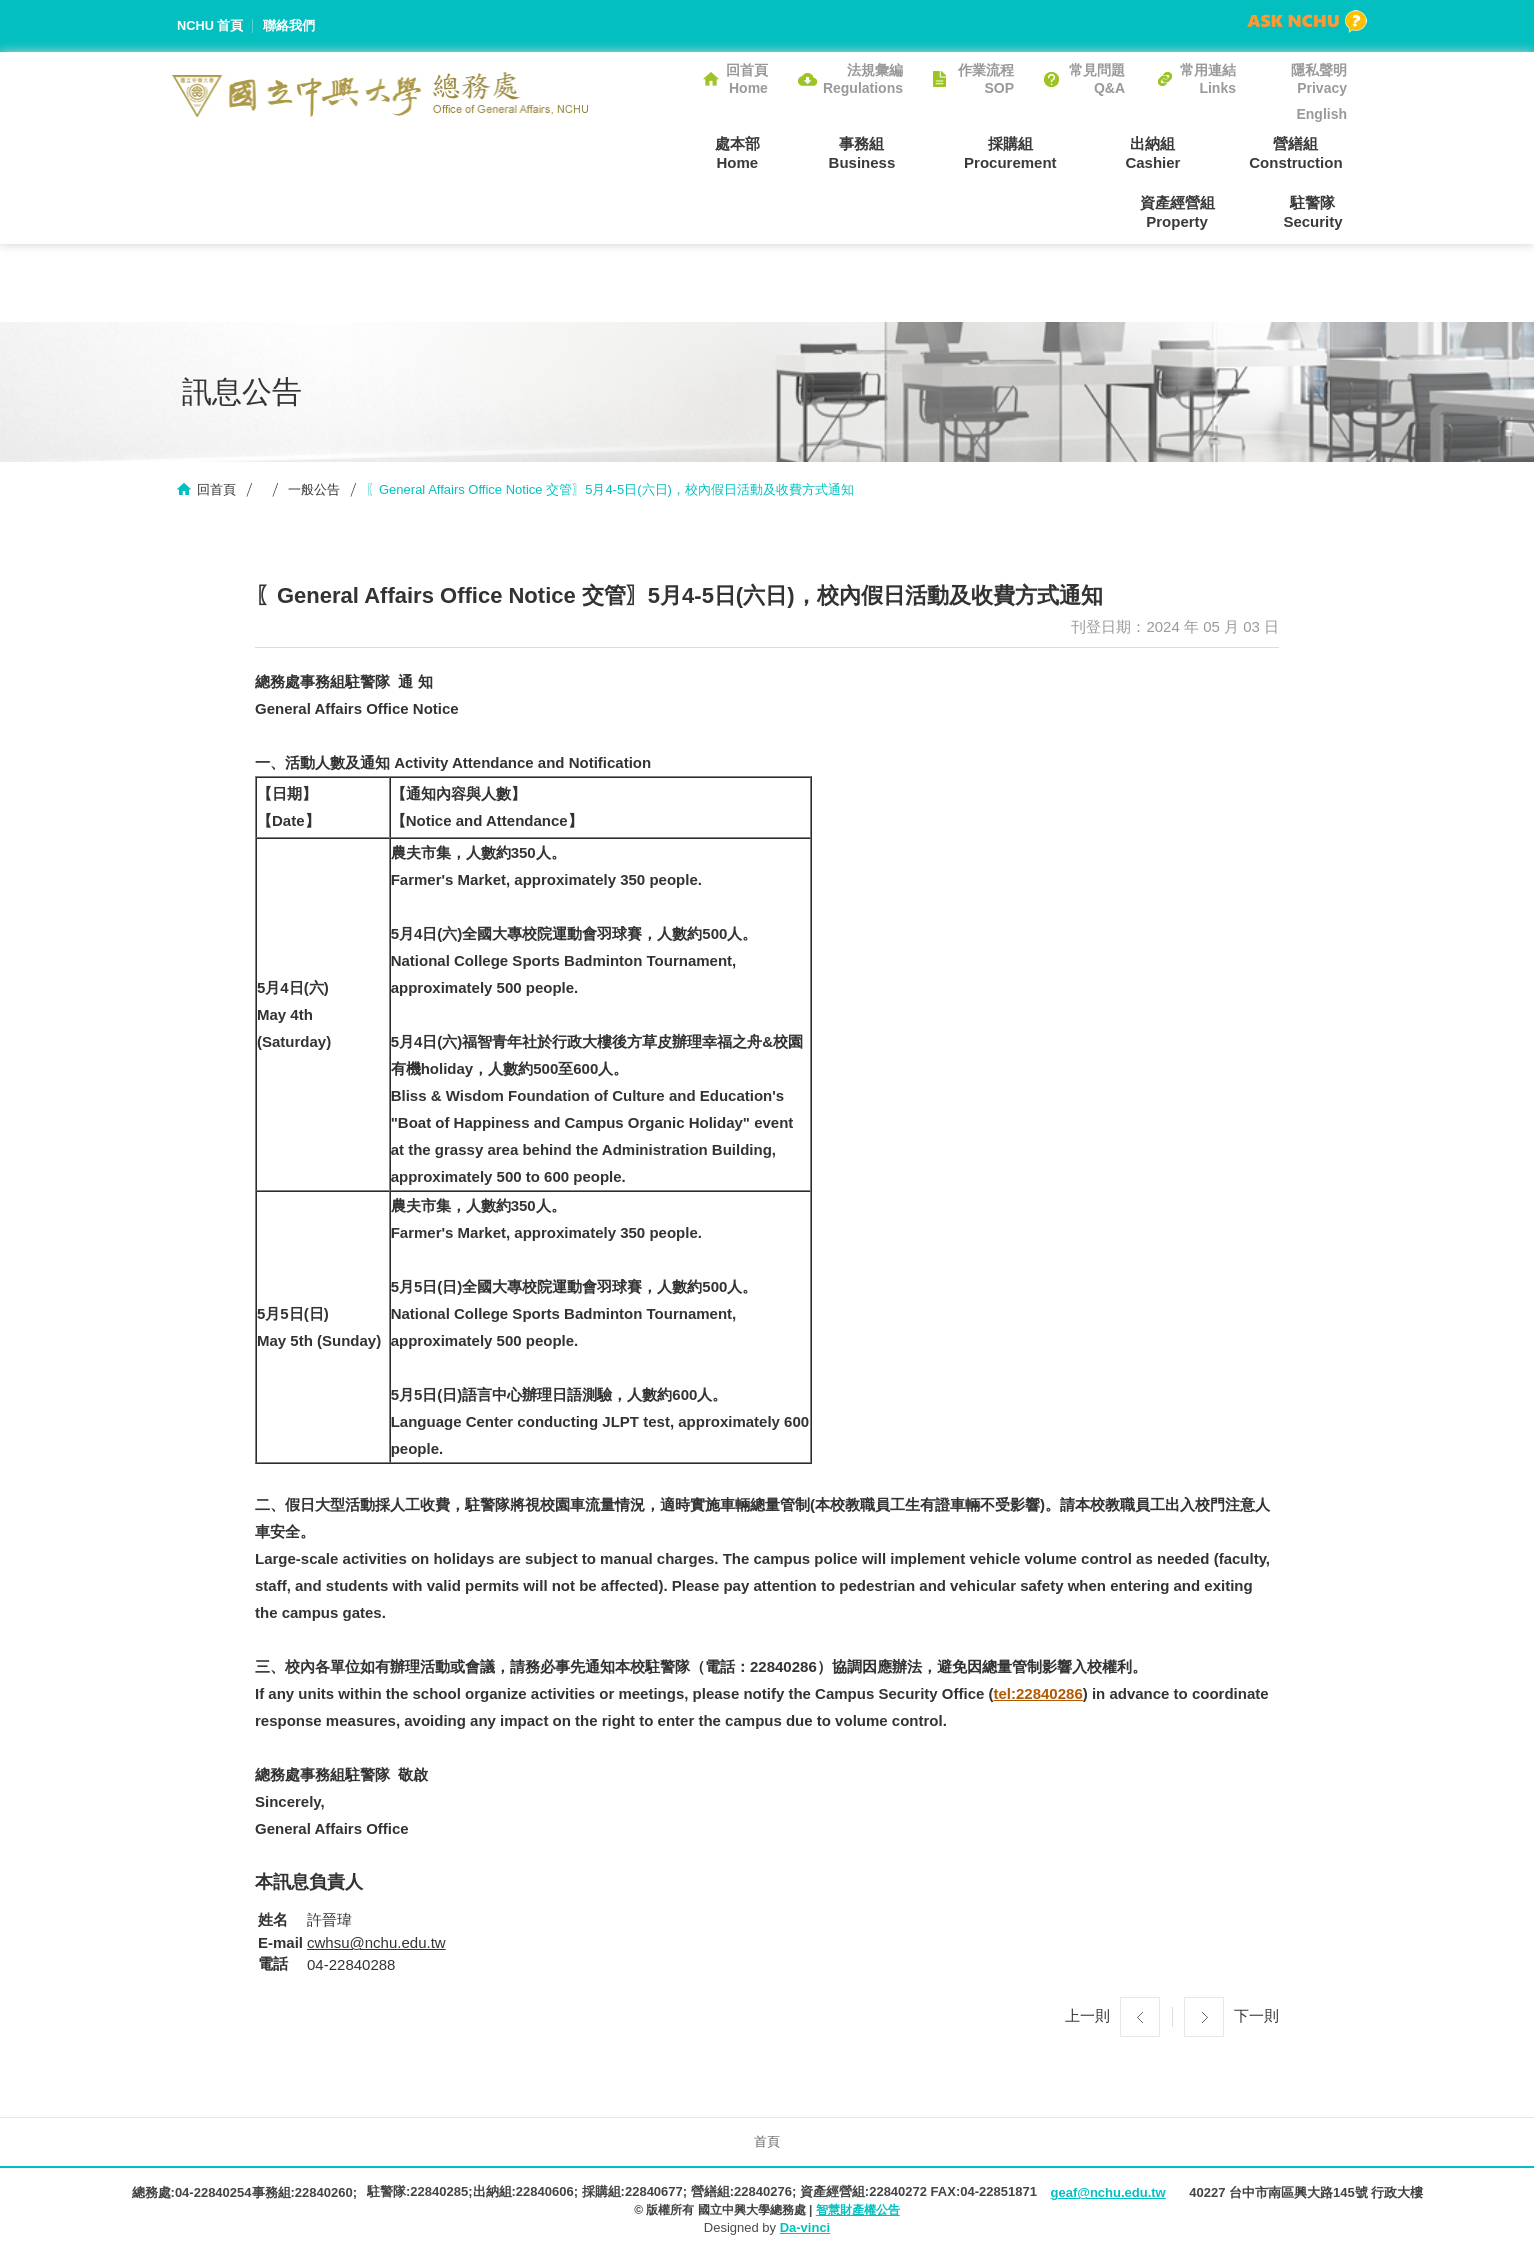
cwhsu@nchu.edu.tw (376, 1944)
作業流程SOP (986, 79)
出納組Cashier (1031, 153)
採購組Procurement (897, 153)
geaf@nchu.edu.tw (1107, 2194)
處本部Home (641, 153)
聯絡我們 (290, 25)
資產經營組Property (1309, 153)
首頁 (767, 2143)
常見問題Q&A (1097, 79)
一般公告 (314, 490)
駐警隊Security (1317, 212)
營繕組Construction (1165, 153)
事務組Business (757, 153)
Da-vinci (805, 2228)
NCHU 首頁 (210, 25)
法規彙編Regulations (863, 79)
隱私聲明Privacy (1319, 79)
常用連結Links (1208, 79)
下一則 (1256, 2017)
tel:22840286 (1038, 1694)
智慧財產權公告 (858, 2211)
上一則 (1087, 2017)
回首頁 (216, 490)
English (1321, 114)
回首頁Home (747, 79)
